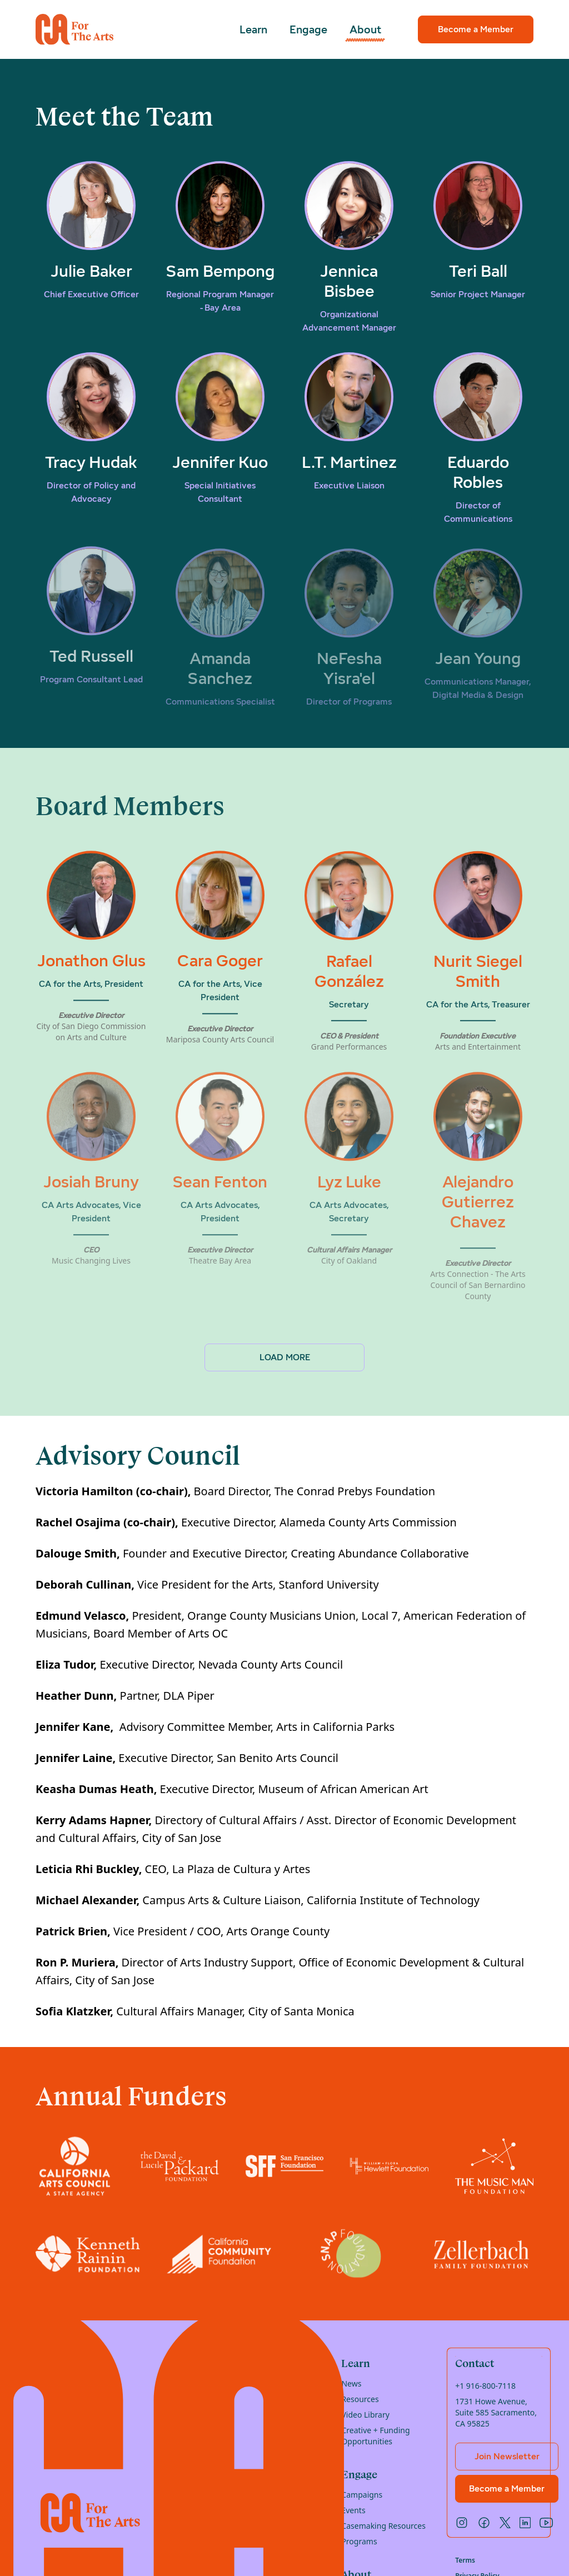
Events (353, 2510)
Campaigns (361, 2494)
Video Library (365, 2414)
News (351, 2383)
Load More (284, 1357)
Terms (465, 2560)
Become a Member (475, 29)
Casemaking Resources (383, 2525)
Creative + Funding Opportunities (375, 2436)
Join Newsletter (507, 2456)
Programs (359, 2541)
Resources (359, 2399)
